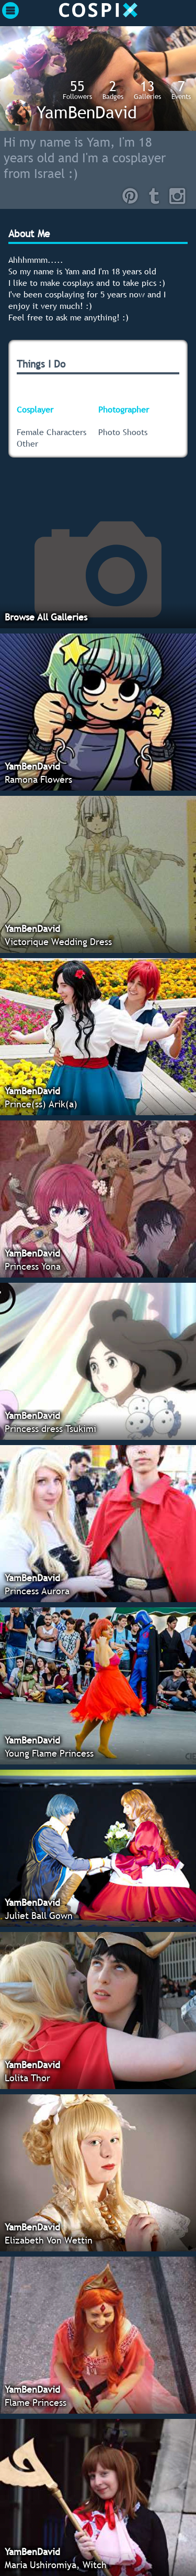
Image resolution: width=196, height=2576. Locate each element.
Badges (112, 89)
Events (181, 89)
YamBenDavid (87, 112)
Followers (77, 89)
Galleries (147, 89)
